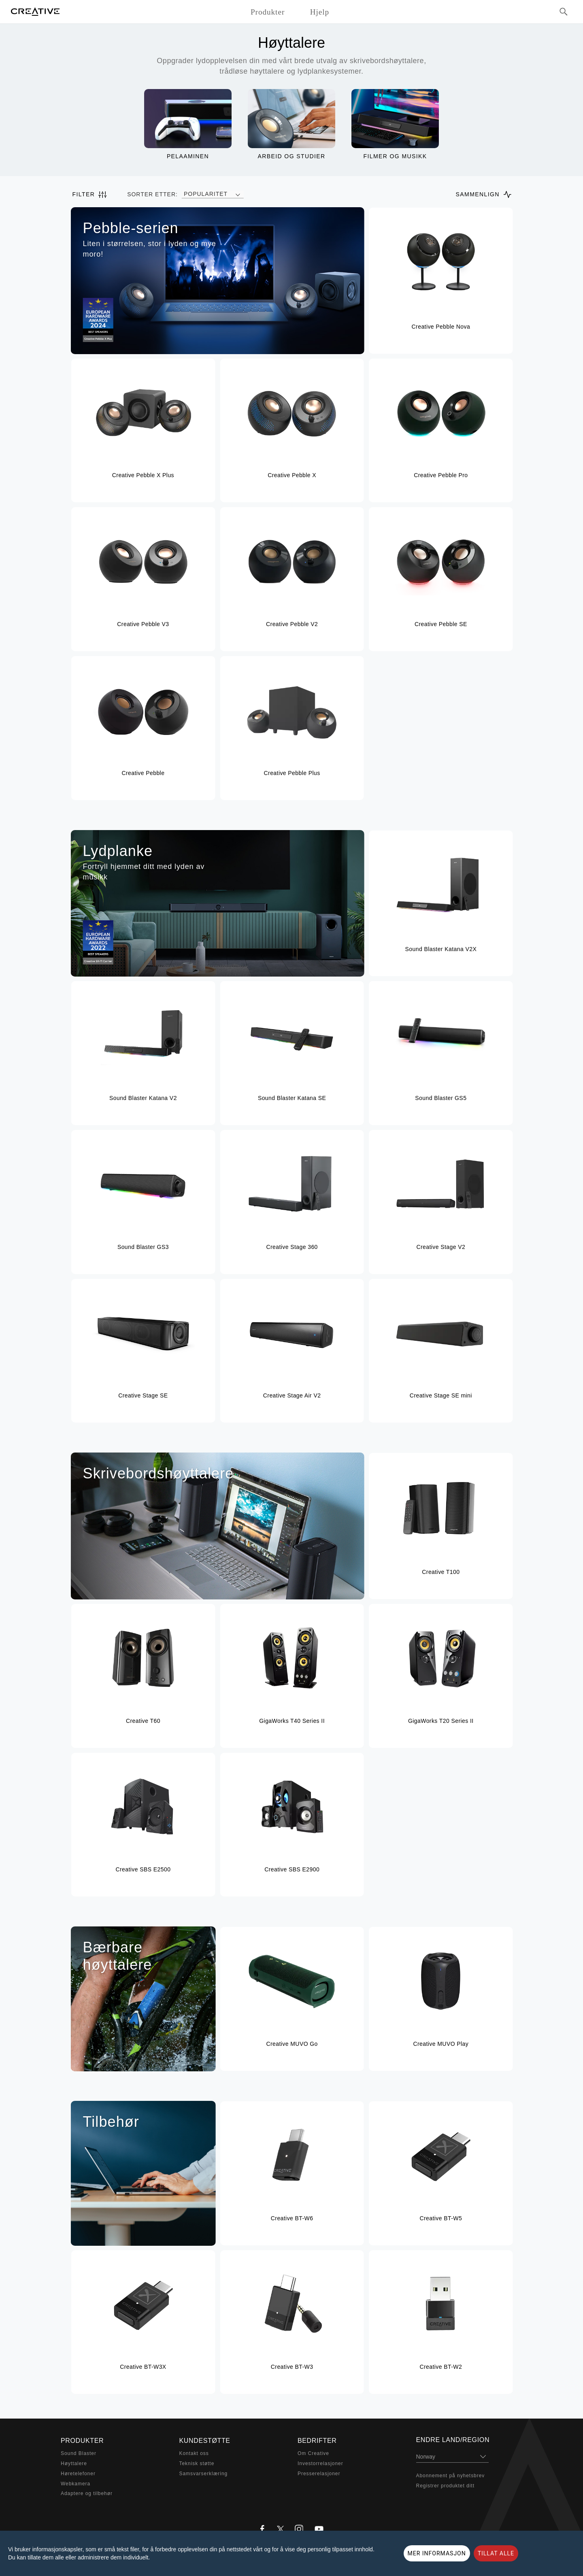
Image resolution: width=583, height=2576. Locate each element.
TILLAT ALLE (496, 2553)
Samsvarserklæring (203, 2473)
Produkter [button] (268, 12)
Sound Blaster (78, 2453)
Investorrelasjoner (320, 2463)
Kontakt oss (194, 2453)
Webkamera (75, 2484)
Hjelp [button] (319, 12)
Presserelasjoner (319, 2473)
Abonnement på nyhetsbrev (450, 2475)
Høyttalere (74, 2463)
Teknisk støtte (197, 2463)
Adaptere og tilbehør (87, 2493)
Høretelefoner (78, 2473)
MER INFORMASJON (437, 2553)
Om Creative (313, 2453)
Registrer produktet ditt (445, 2486)
